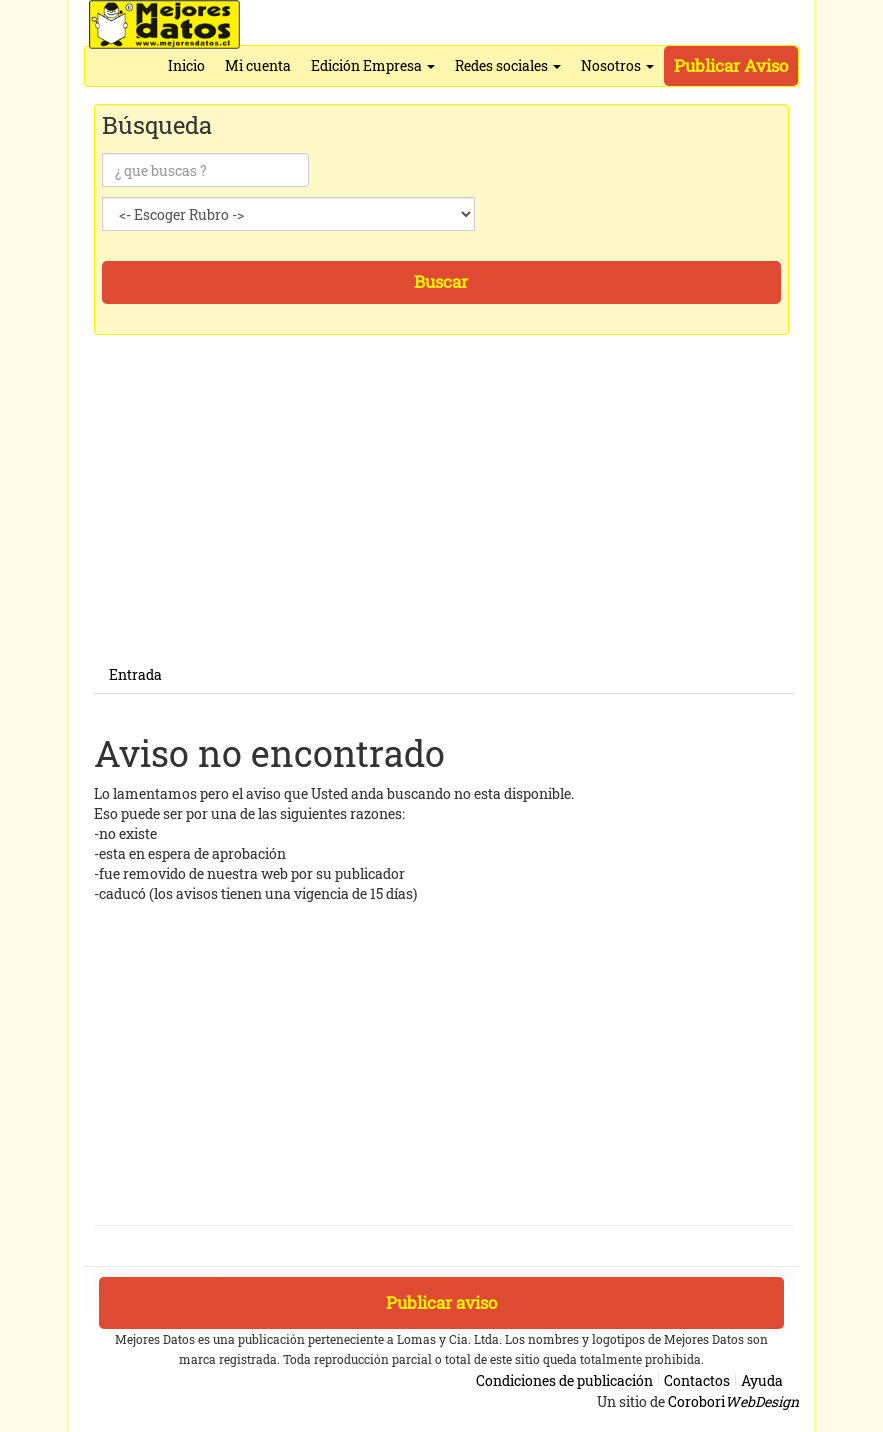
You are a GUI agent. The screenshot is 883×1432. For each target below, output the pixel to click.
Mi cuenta (258, 65)
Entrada (135, 674)
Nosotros (617, 65)
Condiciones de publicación (564, 1380)
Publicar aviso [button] (441, 1302)
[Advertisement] (444, 517)
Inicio (186, 65)
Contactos (697, 1380)
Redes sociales (508, 65)
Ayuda (762, 1380)
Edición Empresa (373, 65)
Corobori (733, 1401)
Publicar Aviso (731, 65)
